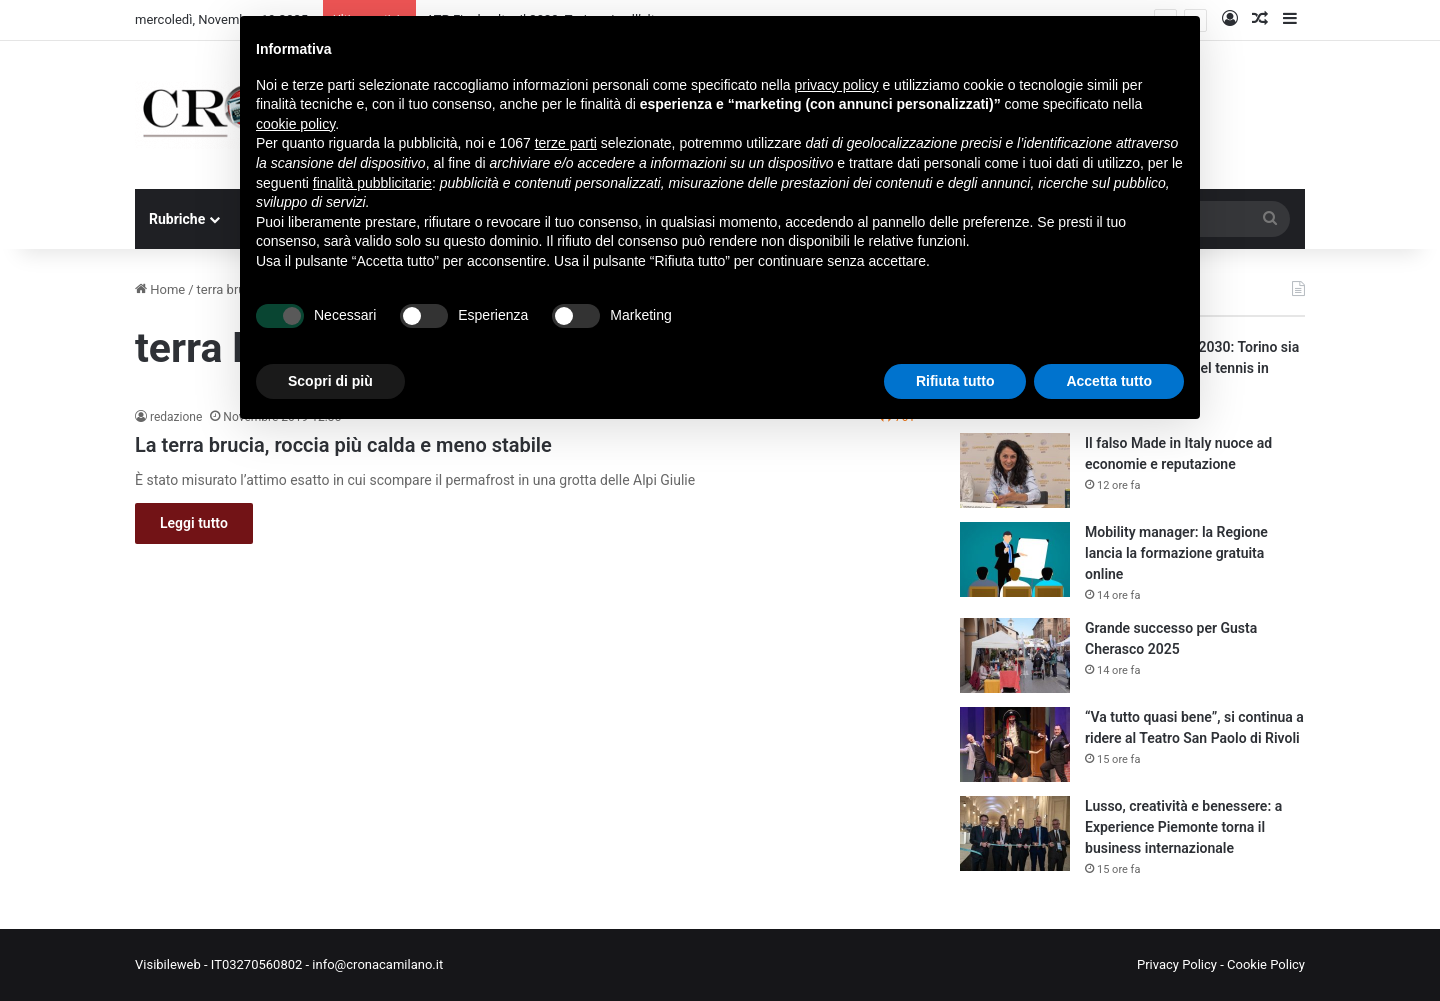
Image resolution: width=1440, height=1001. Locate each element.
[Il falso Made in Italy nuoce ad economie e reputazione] (1015, 470)
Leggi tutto (194, 523)
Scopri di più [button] (330, 381)
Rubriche (177, 219)
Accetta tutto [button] (1109, 381)
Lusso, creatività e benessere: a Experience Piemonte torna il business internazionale (1183, 827)
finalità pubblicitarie (372, 183)
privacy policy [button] (837, 85)
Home (160, 289)
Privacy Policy (1177, 964)
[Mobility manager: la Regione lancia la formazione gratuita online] (1015, 559)
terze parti (566, 143)
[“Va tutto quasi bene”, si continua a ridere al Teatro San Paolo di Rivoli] (1015, 744)
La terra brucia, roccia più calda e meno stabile (343, 445)
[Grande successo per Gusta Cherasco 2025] (1015, 655)
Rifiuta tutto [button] (955, 381)
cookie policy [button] (295, 124)
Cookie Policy (1266, 964)
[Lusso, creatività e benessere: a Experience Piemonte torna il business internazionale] (1015, 833)
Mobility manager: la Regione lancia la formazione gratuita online (1176, 553)
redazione (176, 417)
